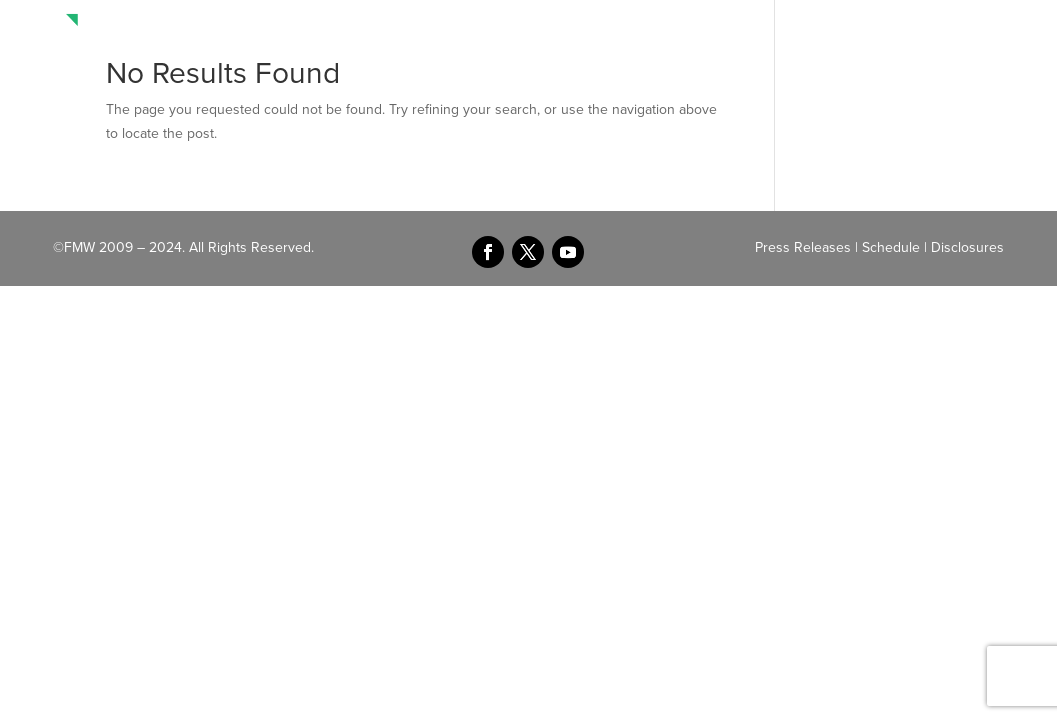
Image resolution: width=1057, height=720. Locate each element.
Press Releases (803, 247)
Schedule (891, 247)
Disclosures (967, 247)
